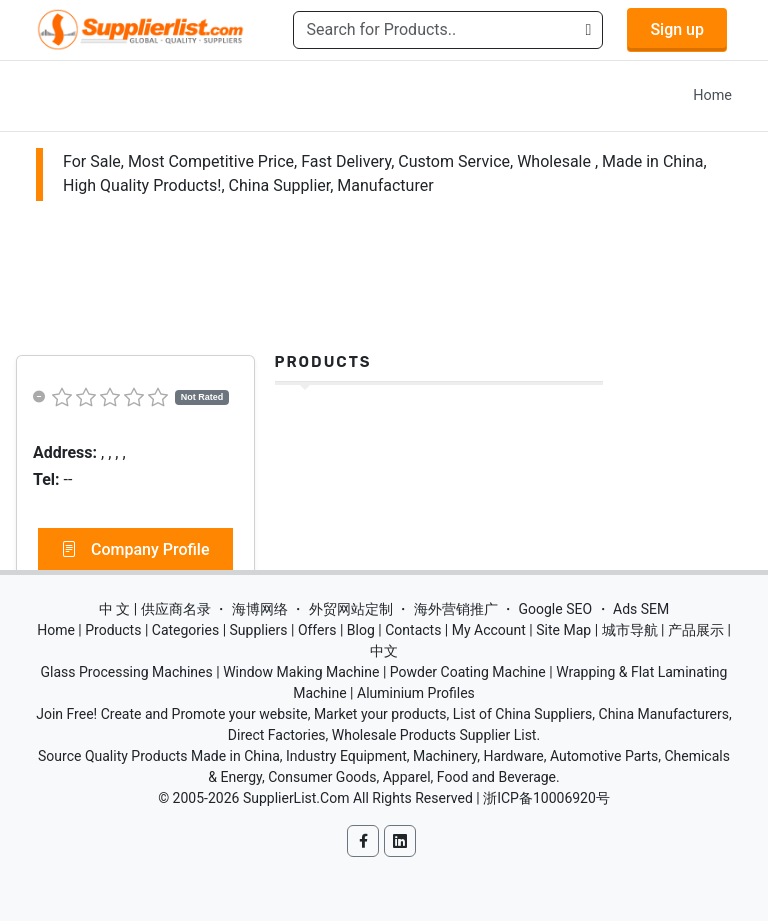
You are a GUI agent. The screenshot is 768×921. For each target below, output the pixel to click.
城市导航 (630, 630)
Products (323, 362)
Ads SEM (641, 609)
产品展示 (696, 630)
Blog (361, 630)
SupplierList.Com (296, 798)
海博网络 (260, 609)
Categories (185, 630)
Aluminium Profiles (416, 693)
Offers (317, 630)
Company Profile (135, 550)
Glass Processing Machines (127, 672)
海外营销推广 (456, 609)
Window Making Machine (301, 672)
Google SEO (555, 609)
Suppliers (259, 630)
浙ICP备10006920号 (546, 798)
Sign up (677, 29)
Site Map (563, 630)
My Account (489, 630)
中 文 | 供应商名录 (155, 609)
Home (712, 95)
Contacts (413, 630)
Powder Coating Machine (468, 672)
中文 (384, 651)
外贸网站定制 (351, 609)
